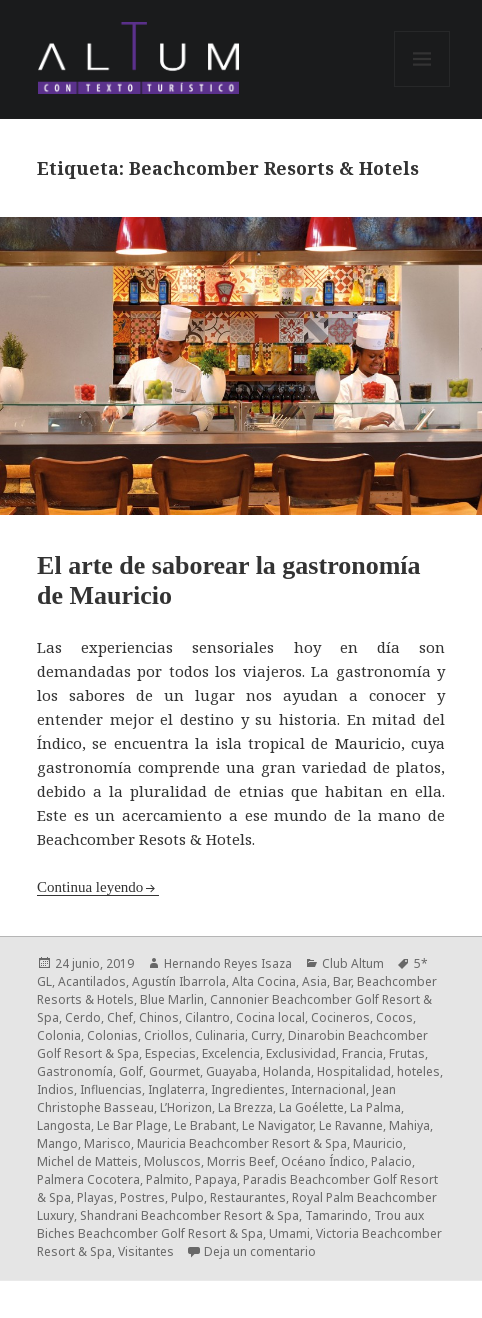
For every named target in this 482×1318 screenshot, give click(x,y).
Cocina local (270, 1017)
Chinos (159, 1017)
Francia (362, 1053)
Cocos (394, 1017)
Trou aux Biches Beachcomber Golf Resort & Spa (230, 1224)
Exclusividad (301, 1053)
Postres (142, 1197)
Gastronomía (75, 1071)
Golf (131, 1071)
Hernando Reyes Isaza (228, 963)
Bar (342, 981)
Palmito (167, 1179)
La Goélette (311, 1107)
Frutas (407, 1053)
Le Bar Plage (132, 1125)
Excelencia (231, 1053)
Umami (289, 1233)
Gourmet (174, 1071)
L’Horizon (186, 1107)
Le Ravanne (351, 1125)
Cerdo (83, 1017)
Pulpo (187, 1197)
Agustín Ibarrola (179, 981)
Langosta (64, 1125)
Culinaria (220, 1035)
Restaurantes (248, 1197)
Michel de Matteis (87, 1161)
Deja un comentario (260, 1251)
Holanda (287, 1071)
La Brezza (245, 1107)
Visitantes (146, 1251)
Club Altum (353, 963)
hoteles (418, 1071)
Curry (266, 1035)
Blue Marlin (172, 999)
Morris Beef (241, 1161)
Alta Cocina (264, 981)
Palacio (391, 1161)
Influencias (111, 1089)
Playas (95, 1197)
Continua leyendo (90, 887)
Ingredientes (248, 1089)
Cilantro (207, 1017)
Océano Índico (323, 1161)
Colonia (59, 1035)
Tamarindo (336, 1215)
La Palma (375, 1107)
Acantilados (92, 981)
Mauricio (378, 1143)
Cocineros (340, 1017)
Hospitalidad (354, 1071)
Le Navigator (277, 1125)
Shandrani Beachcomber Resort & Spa (189, 1215)
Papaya (216, 1179)
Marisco (107, 1143)
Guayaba (231, 1071)
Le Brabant (205, 1125)
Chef (120, 1017)
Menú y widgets (422, 86)
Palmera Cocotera (88, 1179)
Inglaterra (176, 1089)
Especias (170, 1053)
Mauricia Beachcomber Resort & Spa (242, 1143)
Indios (55, 1089)
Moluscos (172, 1161)
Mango (57, 1143)
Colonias (112, 1035)
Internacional (328, 1089)
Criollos (166, 1035)
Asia (314, 981)
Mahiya (409, 1125)
